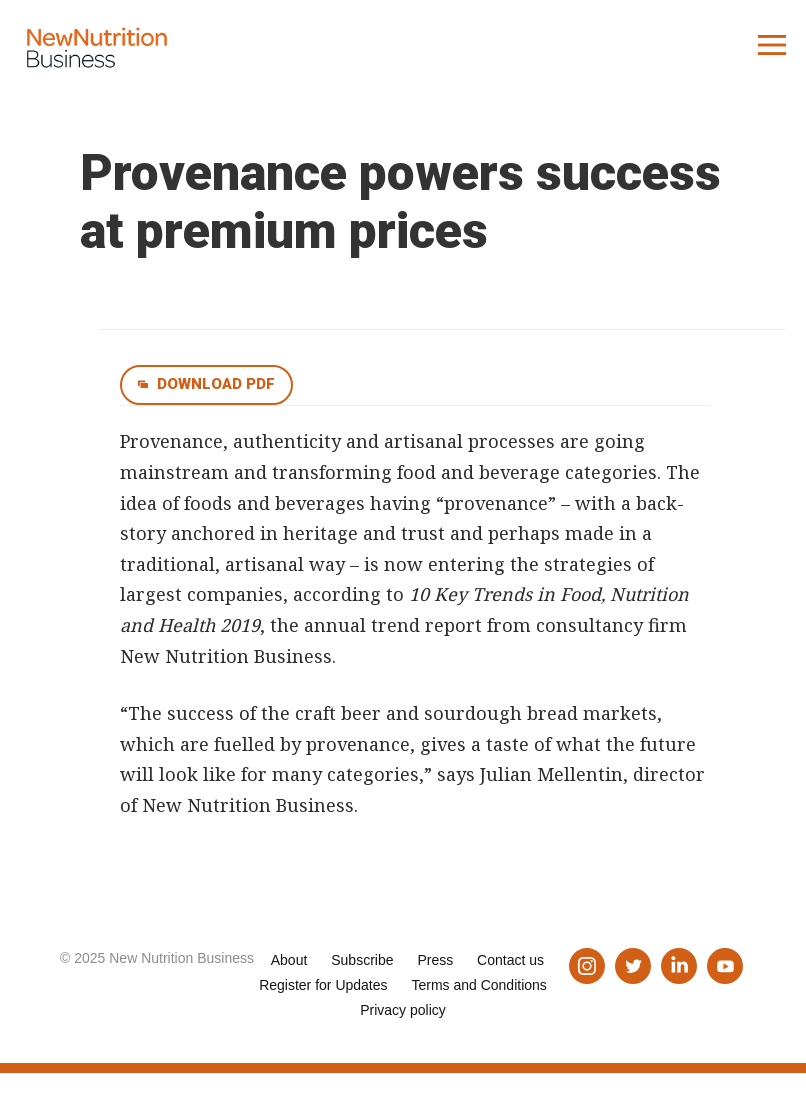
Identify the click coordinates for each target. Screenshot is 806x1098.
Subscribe (362, 960)
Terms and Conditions (478, 985)
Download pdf (216, 384)
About (289, 960)
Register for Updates (323, 985)
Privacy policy (403, 1010)
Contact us (510, 960)
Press (435, 960)
